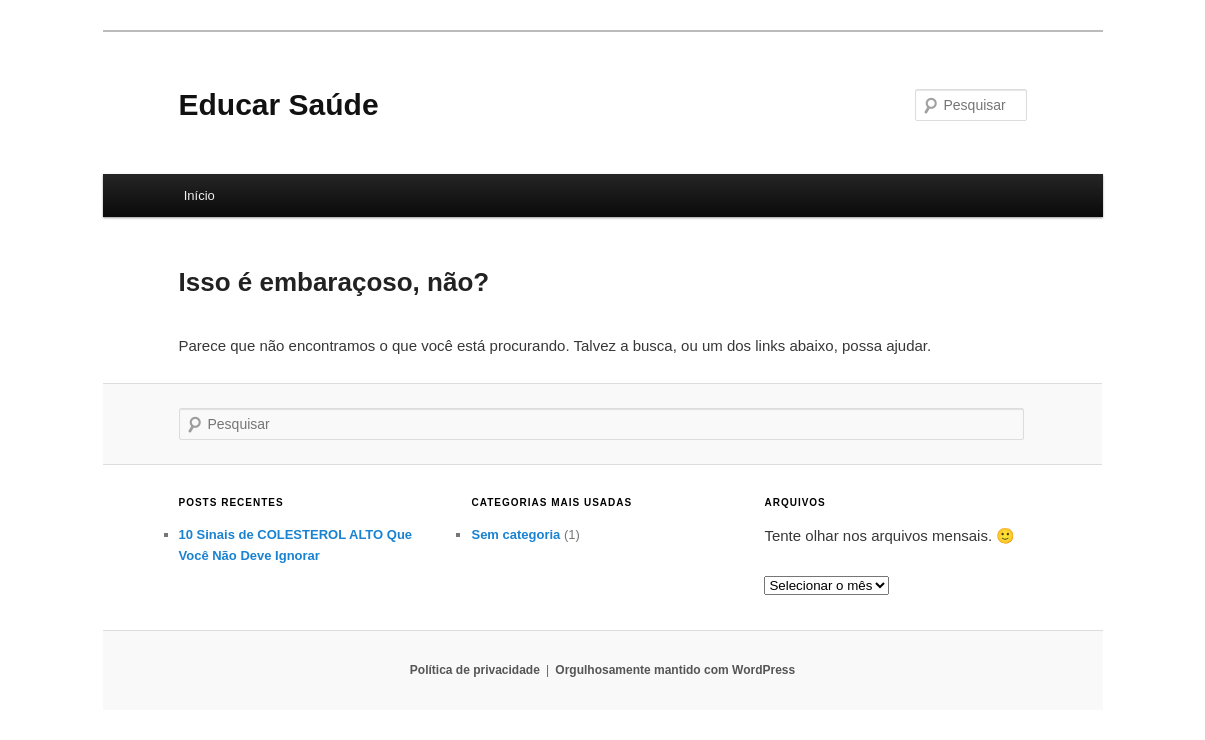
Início (199, 195)
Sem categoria (515, 534)
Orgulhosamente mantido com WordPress (675, 670)
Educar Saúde (279, 104)
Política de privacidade (475, 670)
